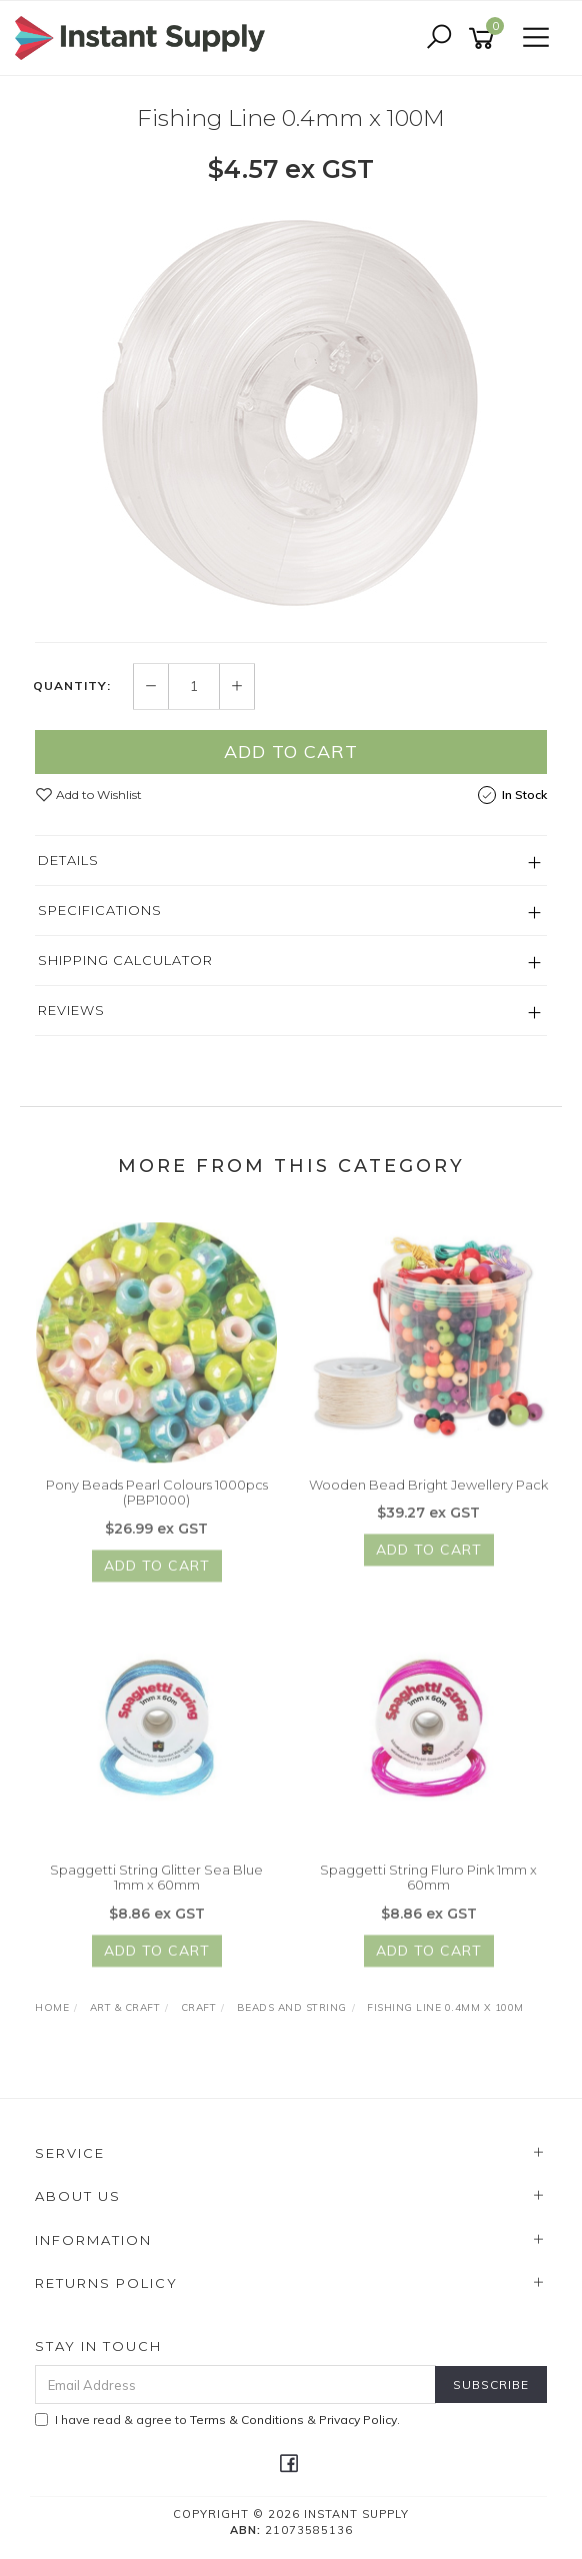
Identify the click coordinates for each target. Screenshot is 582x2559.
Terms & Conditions (247, 2419)
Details (68, 860)
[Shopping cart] (485, 38)
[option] (291, 412)
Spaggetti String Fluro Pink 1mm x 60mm (428, 1887)
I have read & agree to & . (217, 2419)
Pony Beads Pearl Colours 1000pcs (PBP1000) (157, 1502)
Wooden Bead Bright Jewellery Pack (428, 1494)
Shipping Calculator (125, 960)
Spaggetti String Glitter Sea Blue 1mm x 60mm (156, 1887)
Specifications (100, 910)
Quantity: (72, 687)
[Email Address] (235, 2384)
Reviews (71, 1010)
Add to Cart (291, 751)
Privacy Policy (358, 2419)
